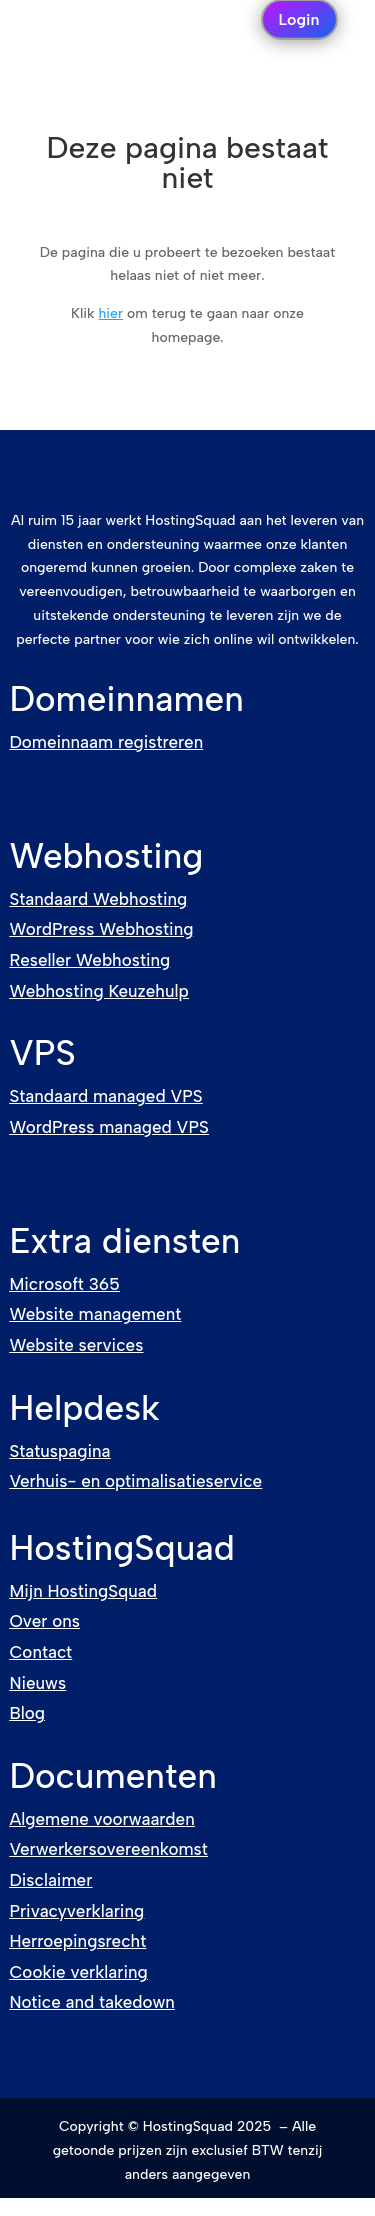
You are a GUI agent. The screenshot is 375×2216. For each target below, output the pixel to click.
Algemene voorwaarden (101, 1819)
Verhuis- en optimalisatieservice (135, 1481)
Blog (27, 1713)
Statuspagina (59, 1451)
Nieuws (37, 1683)
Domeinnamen (126, 699)
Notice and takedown (91, 2002)
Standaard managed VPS (105, 1096)
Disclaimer (50, 1880)
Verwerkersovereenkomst (108, 1849)
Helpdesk (84, 1408)
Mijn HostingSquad (83, 1591)
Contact (40, 1652)
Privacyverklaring (76, 1911)
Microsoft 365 (64, 1284)
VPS (42, 1053)
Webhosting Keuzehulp (98, 991)
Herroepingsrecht (77, 1941)
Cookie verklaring (78, 1972)
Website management (95, 1314)
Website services (76, 1345)
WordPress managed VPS (108, 1127)
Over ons (44, 1621)
